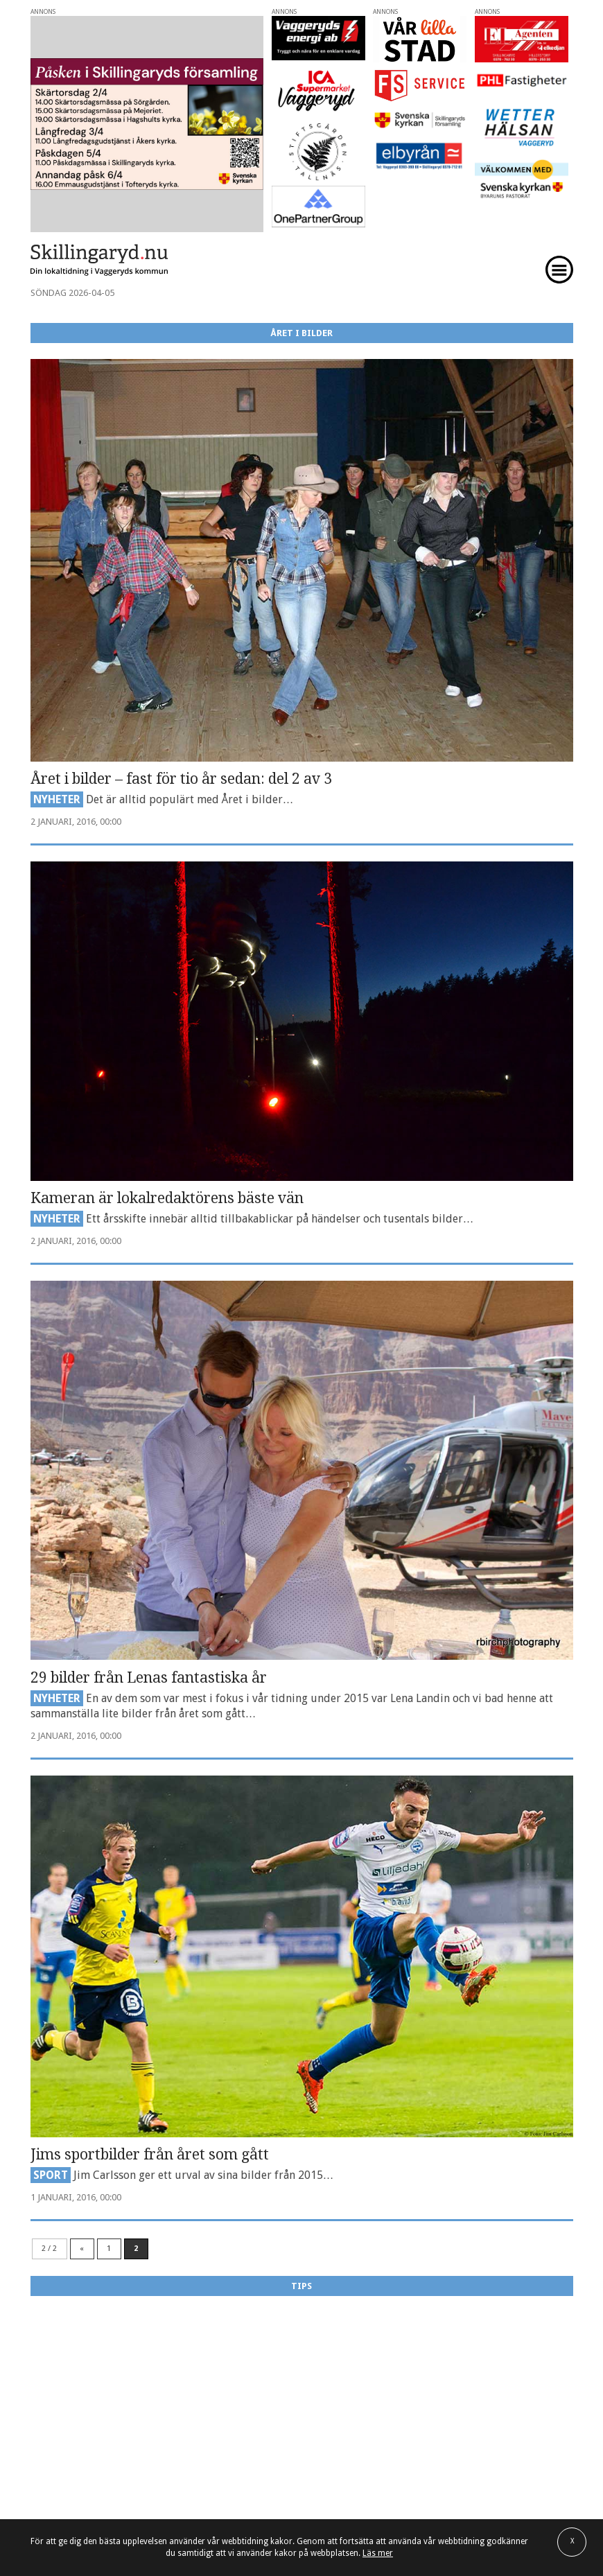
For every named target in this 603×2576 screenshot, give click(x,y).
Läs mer (377, 2553)
